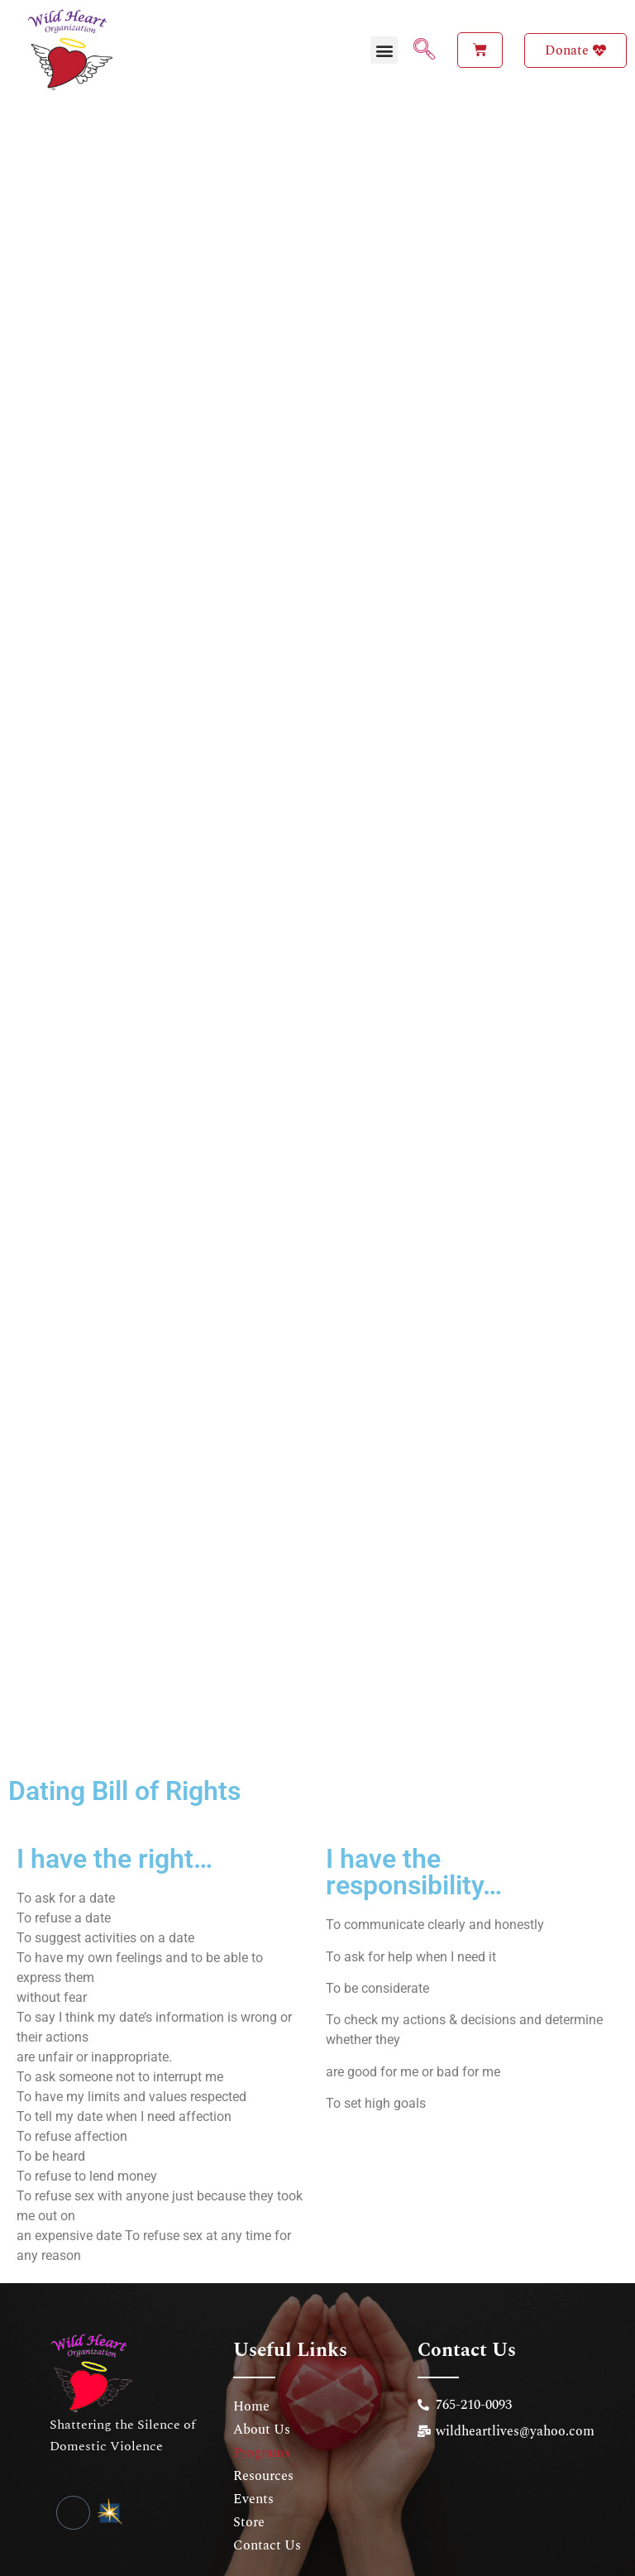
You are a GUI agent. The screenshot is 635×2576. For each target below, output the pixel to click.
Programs (261, 2422)
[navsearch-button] (418, 50)
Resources (263, 2445)
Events (253, 2468)
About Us (261, 2399)
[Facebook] (73, 2482)
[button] (384, 50)
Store (249, 2492)
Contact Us (267, 2515)
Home (251, 2376)
